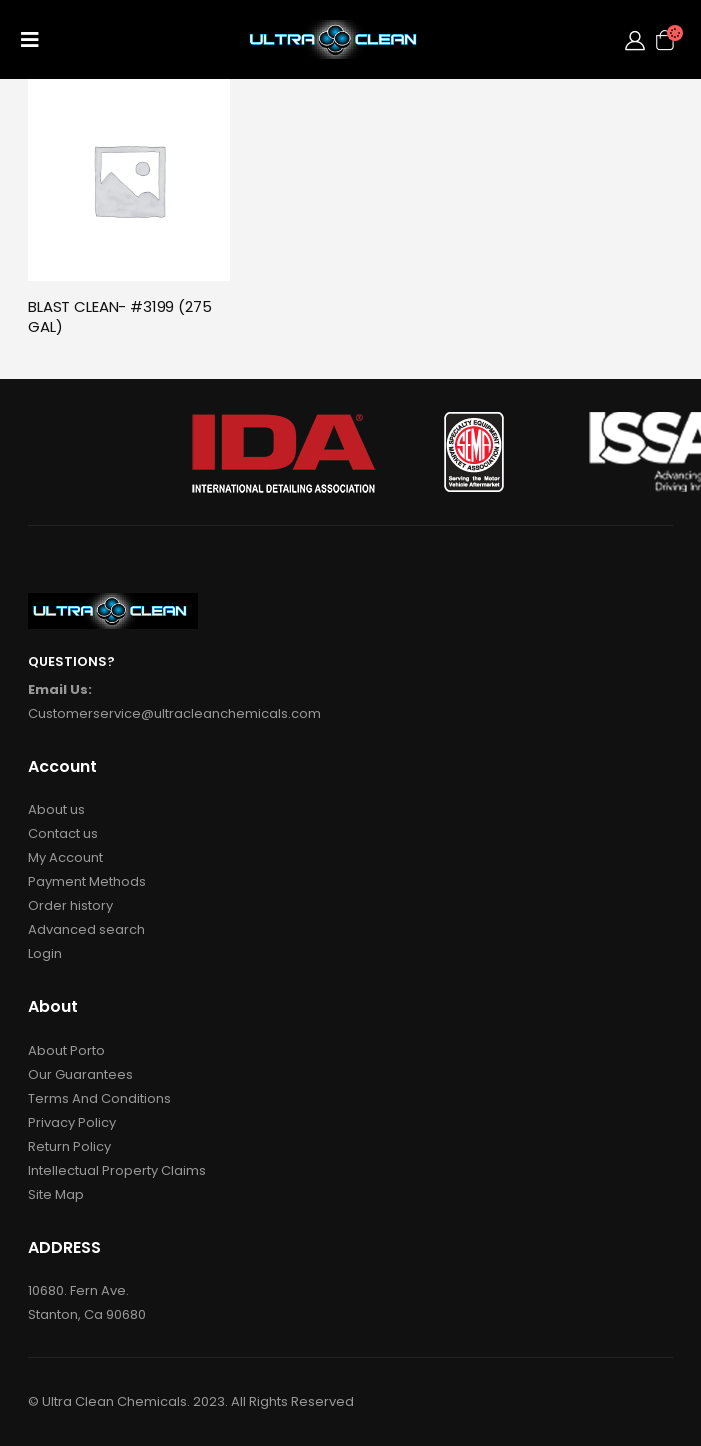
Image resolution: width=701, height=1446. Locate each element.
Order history (70, 905)
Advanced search (86, 929)
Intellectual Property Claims (117, 1170)
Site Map (56, 1194)
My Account (65, 857)
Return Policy (69, 1146)
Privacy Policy (72, 1122)
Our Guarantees (80, 1074)
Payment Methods (87, 881)
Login (45, 953)
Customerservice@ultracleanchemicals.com (174, 713)
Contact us (63, 833)
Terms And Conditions (99, 1098)
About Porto (66, 1050)
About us (56, 809)
